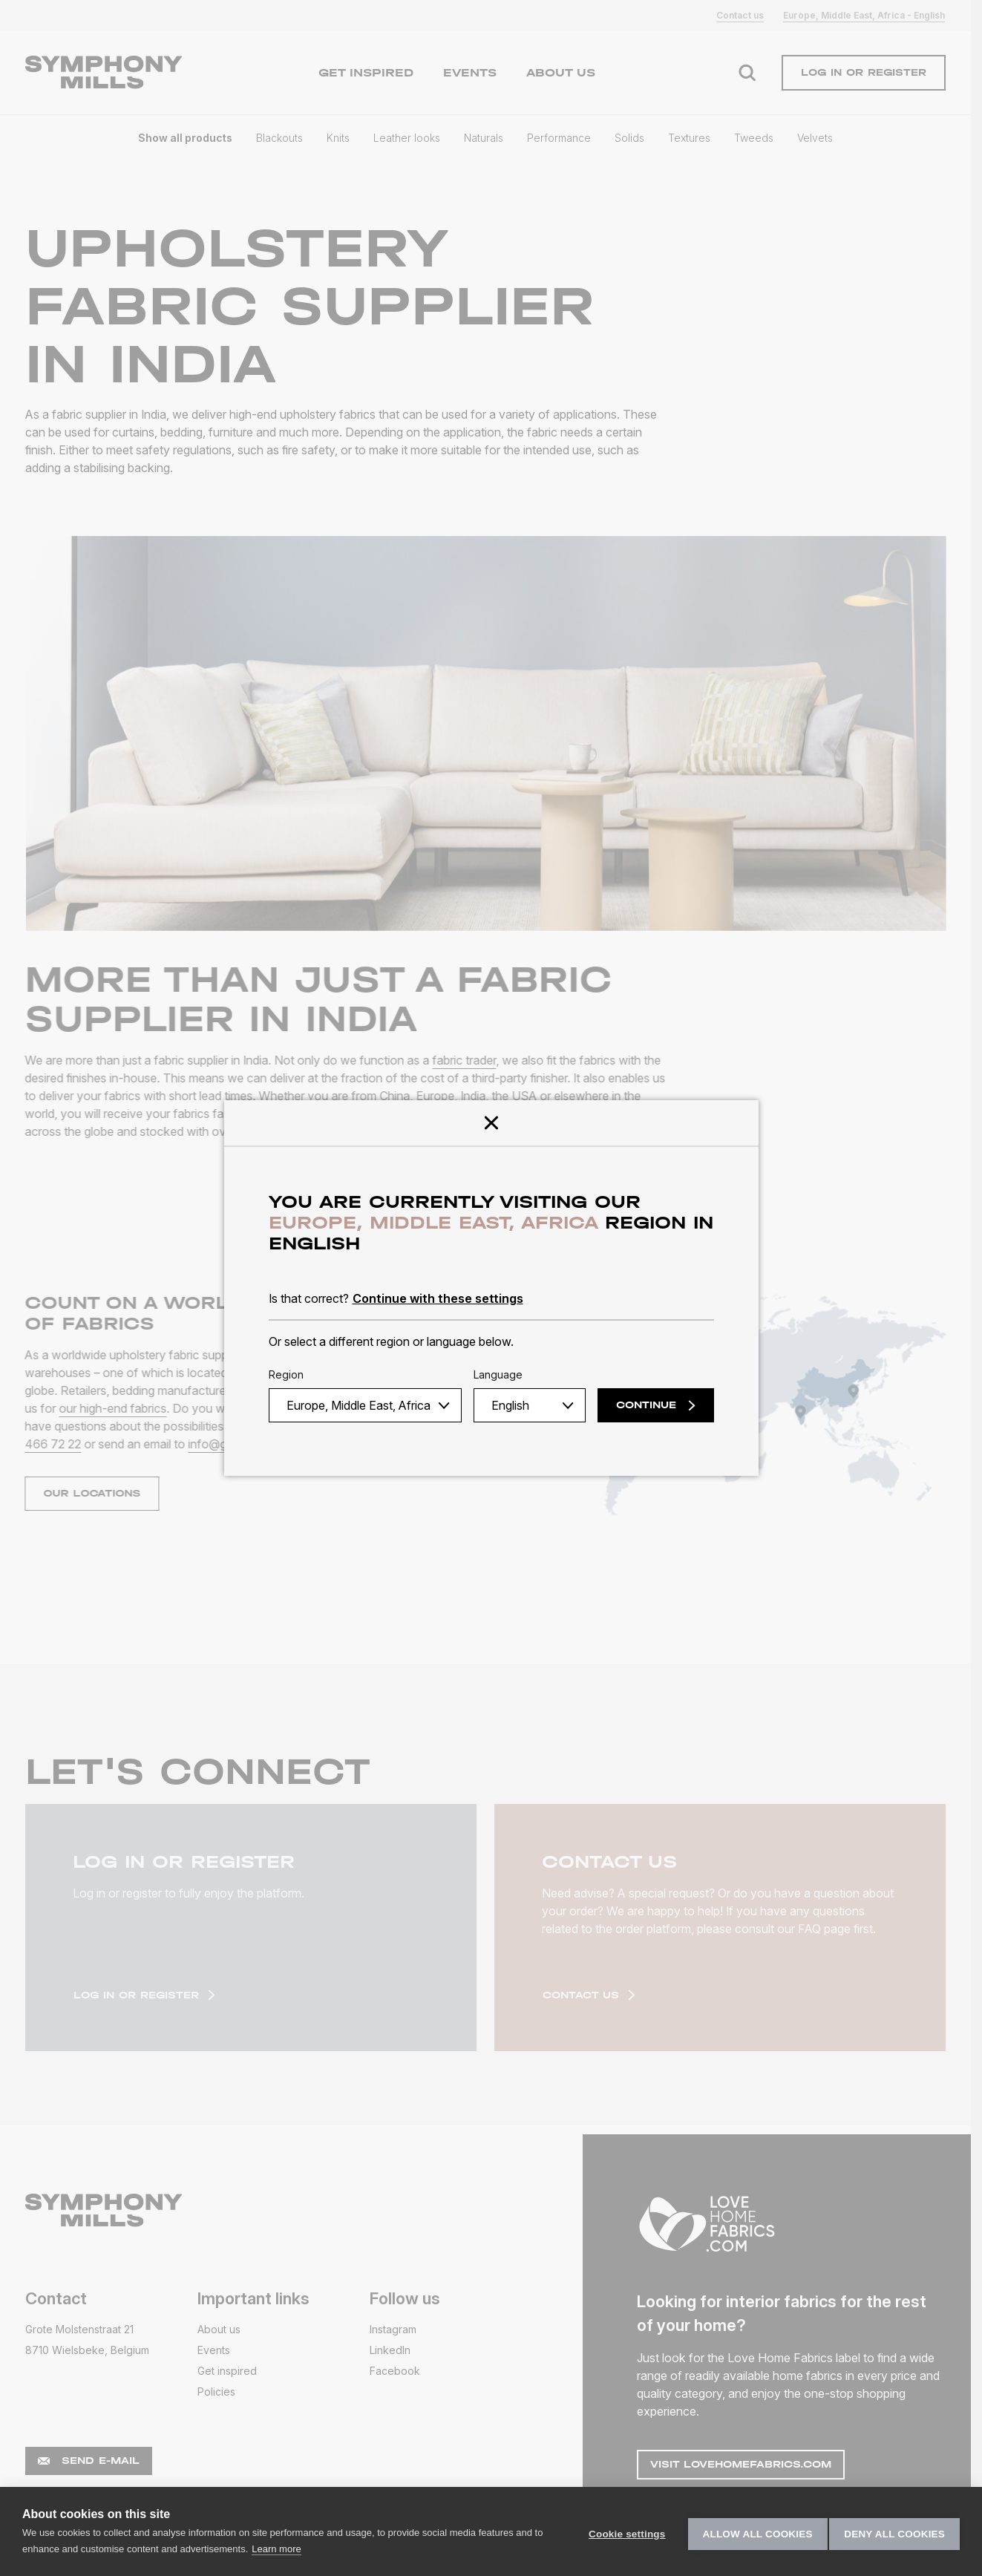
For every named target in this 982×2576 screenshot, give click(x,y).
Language (498, 1374)
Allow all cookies (752, 2531)
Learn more (287, 2548)
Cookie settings (622, 2531)
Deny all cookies (894, 2531)
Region (286, 1374)
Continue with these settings (438, 1298)
